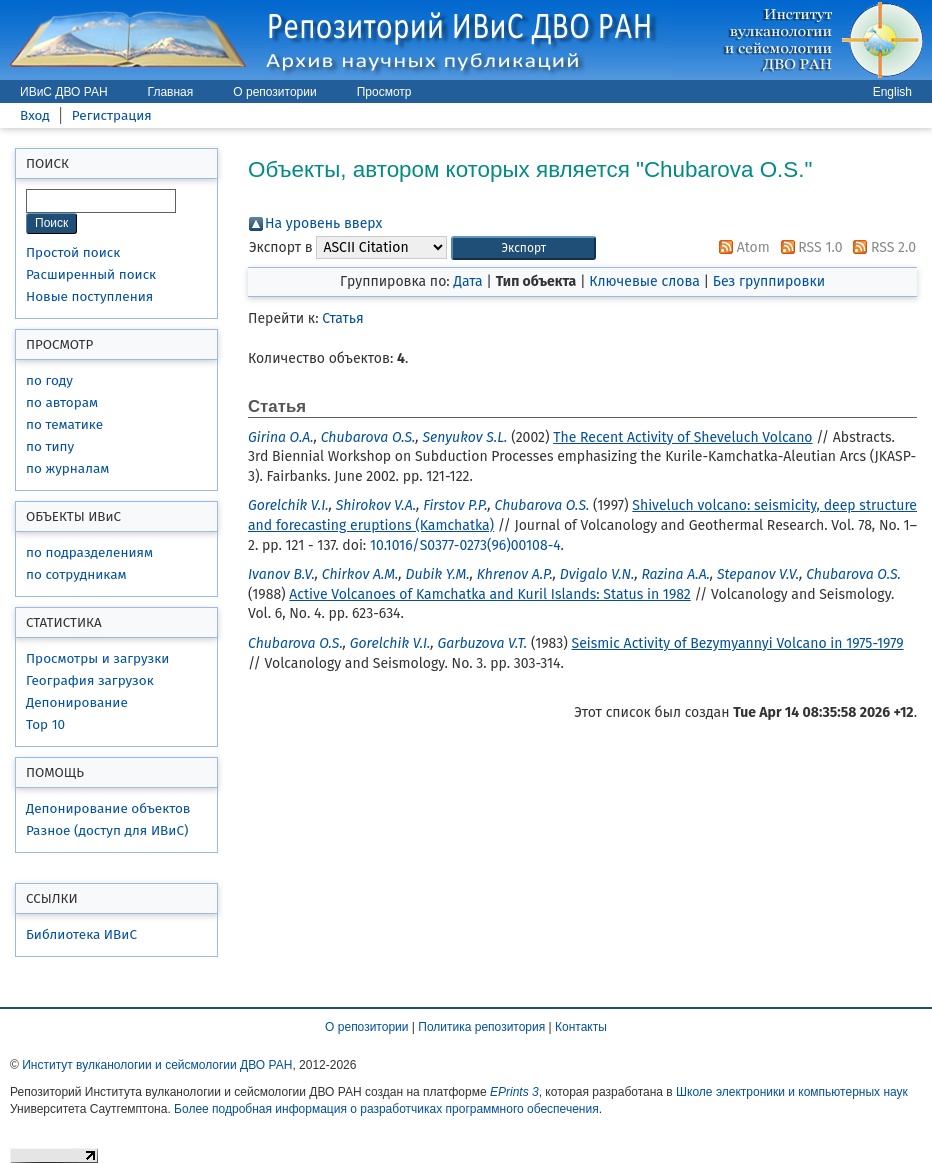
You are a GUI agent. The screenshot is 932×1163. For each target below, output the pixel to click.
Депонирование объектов (108, 808)
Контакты (581, 1027)
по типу (50, 446)
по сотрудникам (76, 574)
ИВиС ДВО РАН (64, 92)
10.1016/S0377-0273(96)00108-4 (465, 545)
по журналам (67, 468)
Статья (342, 318)
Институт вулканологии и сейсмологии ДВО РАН (157, 1065)
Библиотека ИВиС (81, 934)
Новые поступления (89, 296)
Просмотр (384, 92)
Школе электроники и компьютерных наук (792, 1092)
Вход (35, 115)
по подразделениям (89, 552)
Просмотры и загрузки (97, 658)
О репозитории (274, 92)
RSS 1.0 (808, 247)
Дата (467, 281)
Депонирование (77, 702)
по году (49, 380)
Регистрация (112, 115)
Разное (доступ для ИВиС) (107, 830)
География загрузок (90, 680)
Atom (741, 247)
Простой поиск (73, 252)
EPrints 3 (514, 1092)
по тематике (64, 424)
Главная (171, 92)
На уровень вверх (323, 223)
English (892, 92)
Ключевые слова (644, 281)
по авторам (62, 402)
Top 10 (45, 724)
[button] (523, 248)
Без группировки (769, 281)
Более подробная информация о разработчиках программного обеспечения (386, 1109)
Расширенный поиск (91, 274)
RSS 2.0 (881, 247)
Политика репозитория (481, 1027)
